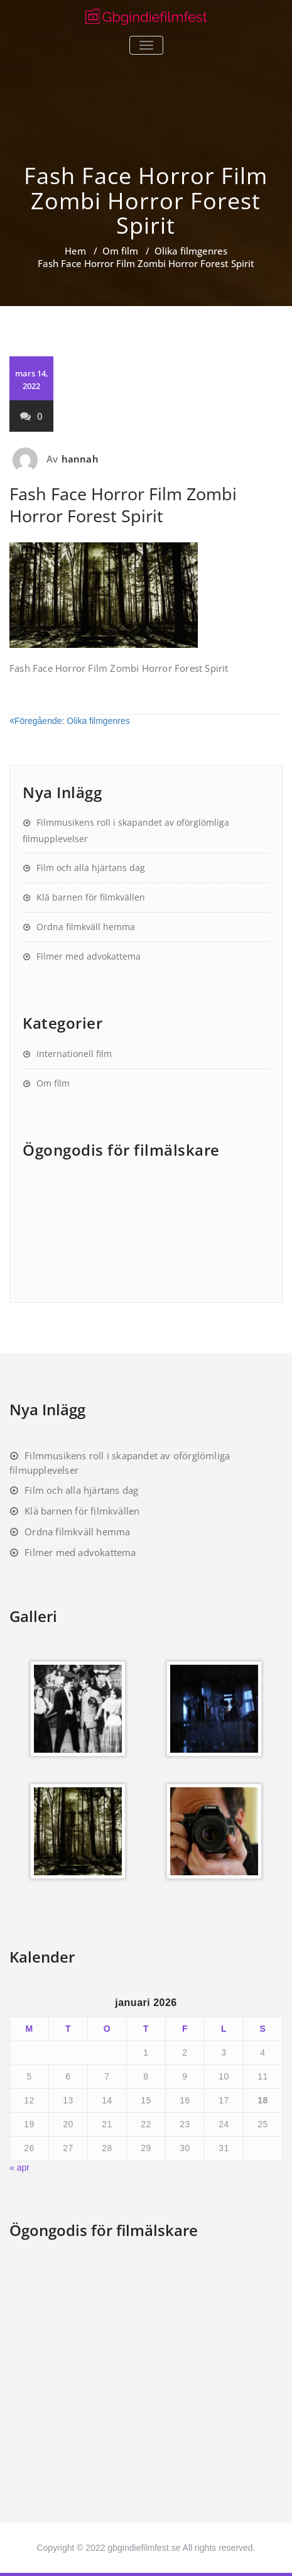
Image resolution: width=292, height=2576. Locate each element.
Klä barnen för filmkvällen (90, 897)
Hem (75, 250)
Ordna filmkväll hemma (85, 927)
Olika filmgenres (190, 250)
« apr (19, 2167)
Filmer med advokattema (88, 956)
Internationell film (74, 1054)
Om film (120, 250)
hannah (80, 458)
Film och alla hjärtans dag (90, 868)
